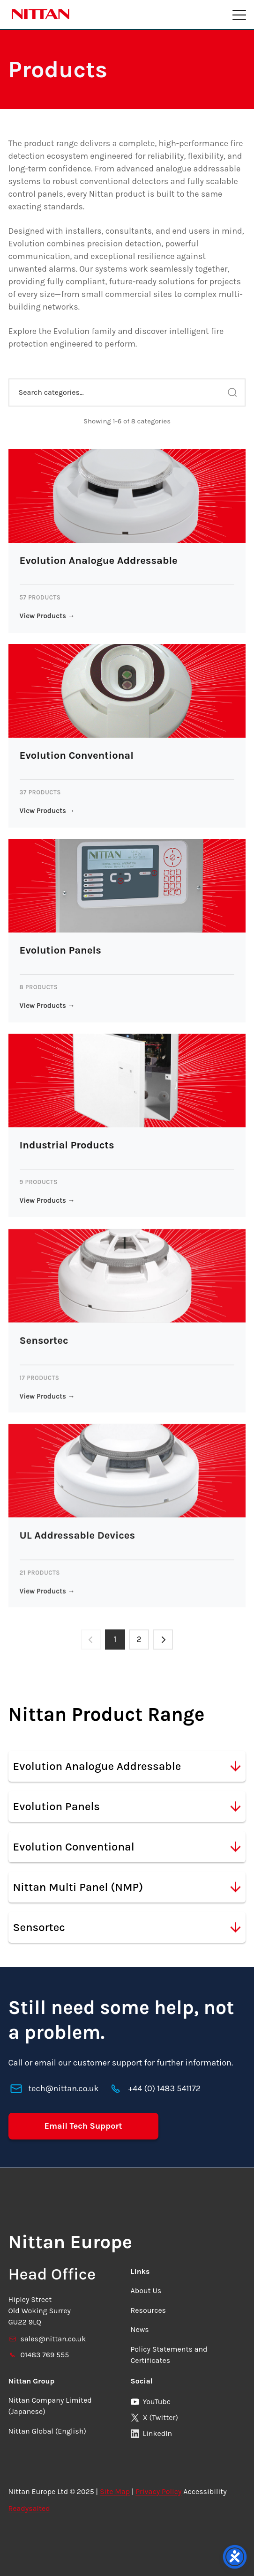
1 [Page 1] (114, 1640)
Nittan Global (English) (47, 2431)
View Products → (47, 616)
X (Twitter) (154, 2417)
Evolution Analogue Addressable (99, 561)
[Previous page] (90, 1639)
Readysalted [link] (29, 2508)
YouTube (151, 2401)
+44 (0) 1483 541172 (164, 2089)
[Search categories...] (127, 392)
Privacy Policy (158, 2491)
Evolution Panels (60, 950)
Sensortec (127, 1927)
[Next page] (163, 1639)
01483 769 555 (38, 2354)
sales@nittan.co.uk (47, 2338)
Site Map (115, 2491)
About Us (146, 2291)
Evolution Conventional (77, 755)
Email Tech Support (83, 2126)
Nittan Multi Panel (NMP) (127, 1887)
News (140, 2329)
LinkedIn (151, 2433)
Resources (148, 2310)
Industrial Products (67, 1145)
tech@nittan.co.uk (64, 2089)
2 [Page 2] (139, 1640)
